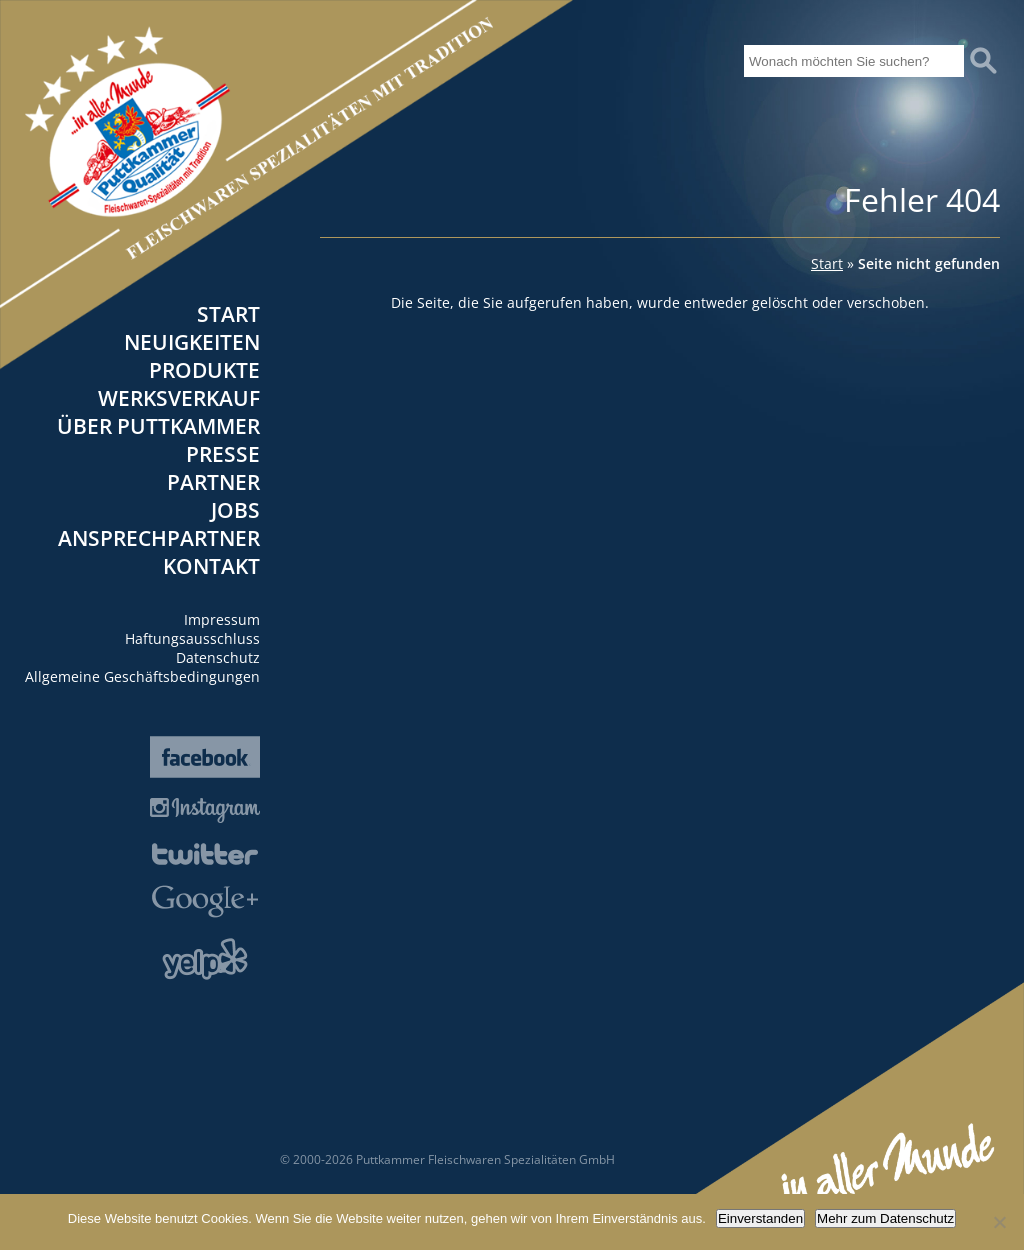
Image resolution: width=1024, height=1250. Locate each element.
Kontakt (211, 566)
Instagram (205, 810)
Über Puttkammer (158, 426)
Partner (213, 482)
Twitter (205, 854)
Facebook (205, 757)
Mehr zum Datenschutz (885, 1218)
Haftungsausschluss (192, 638)
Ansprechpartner (159, 538)
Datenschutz (218, 657)
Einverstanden (760, 1218)
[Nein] (999, 1222)
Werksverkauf (179, 398)
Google (205, 901)
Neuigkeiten (192, 342)
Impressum (222, 619)
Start (228, 314)
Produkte (204, 370)
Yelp (205, 959)
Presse (223, 454)
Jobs (235, 510)
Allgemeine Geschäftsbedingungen (142, 676)
